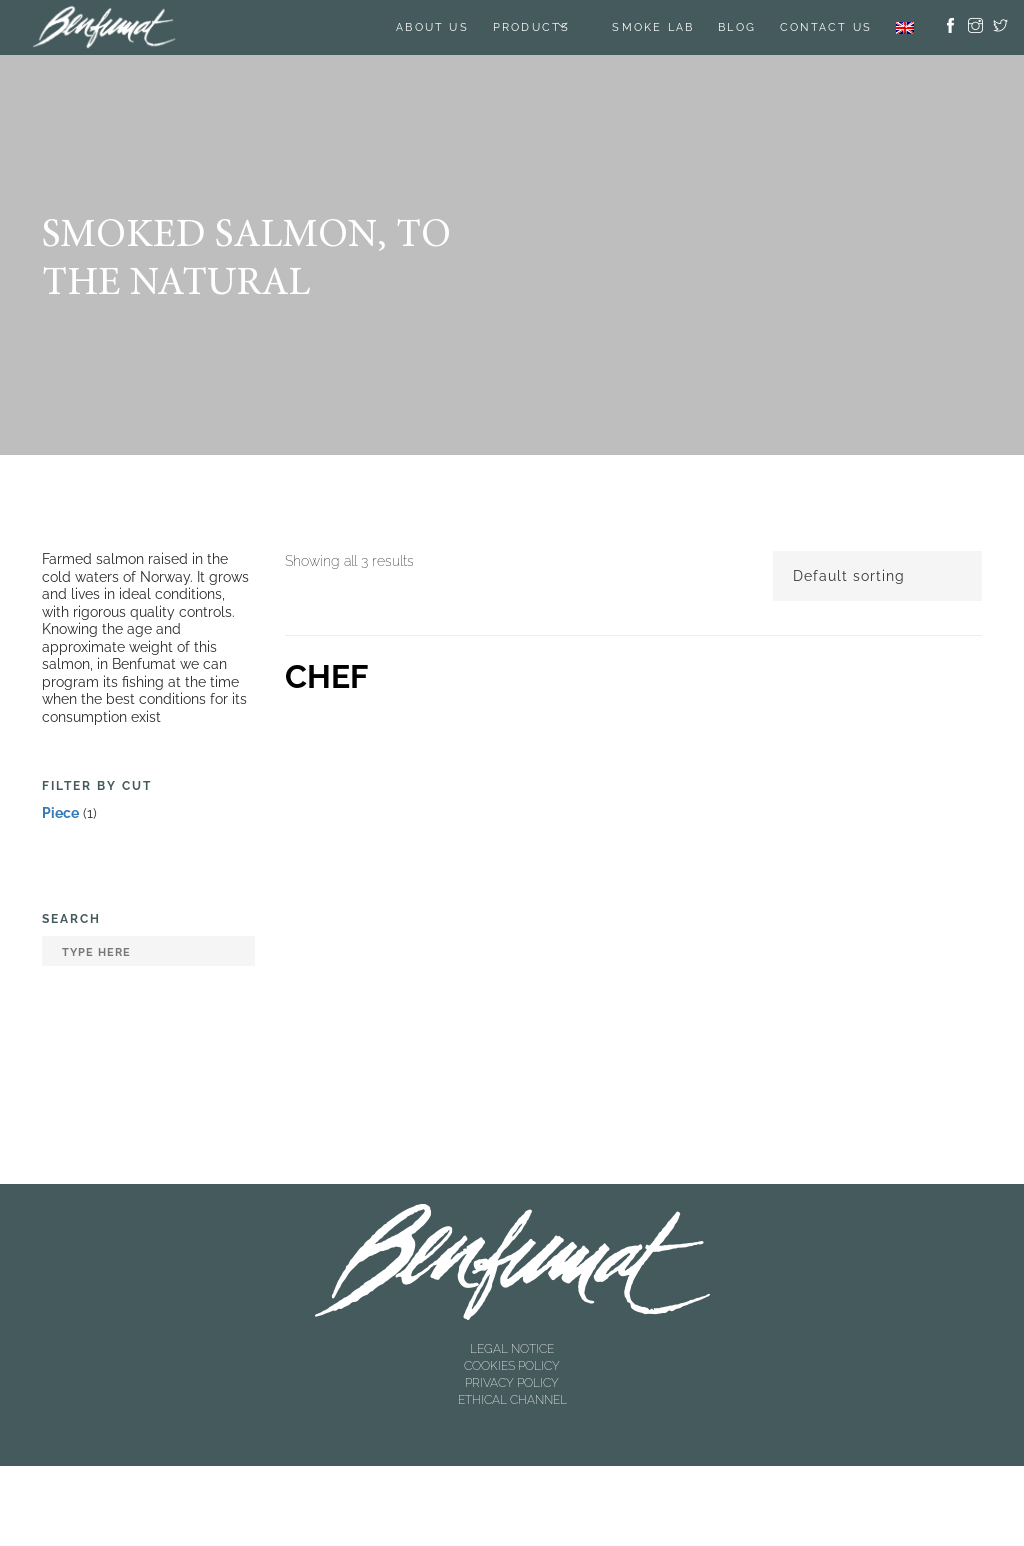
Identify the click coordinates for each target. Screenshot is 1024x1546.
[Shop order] (877, 576)
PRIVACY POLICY (512, 1383)
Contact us (826, 27)
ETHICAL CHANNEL (512, 1400)
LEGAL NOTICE (512, 1349)
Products (532, 27)
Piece (60, 813)
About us (432, 27)
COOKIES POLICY (512, 1366)
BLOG (737, 27)
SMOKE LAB (653, 27)
